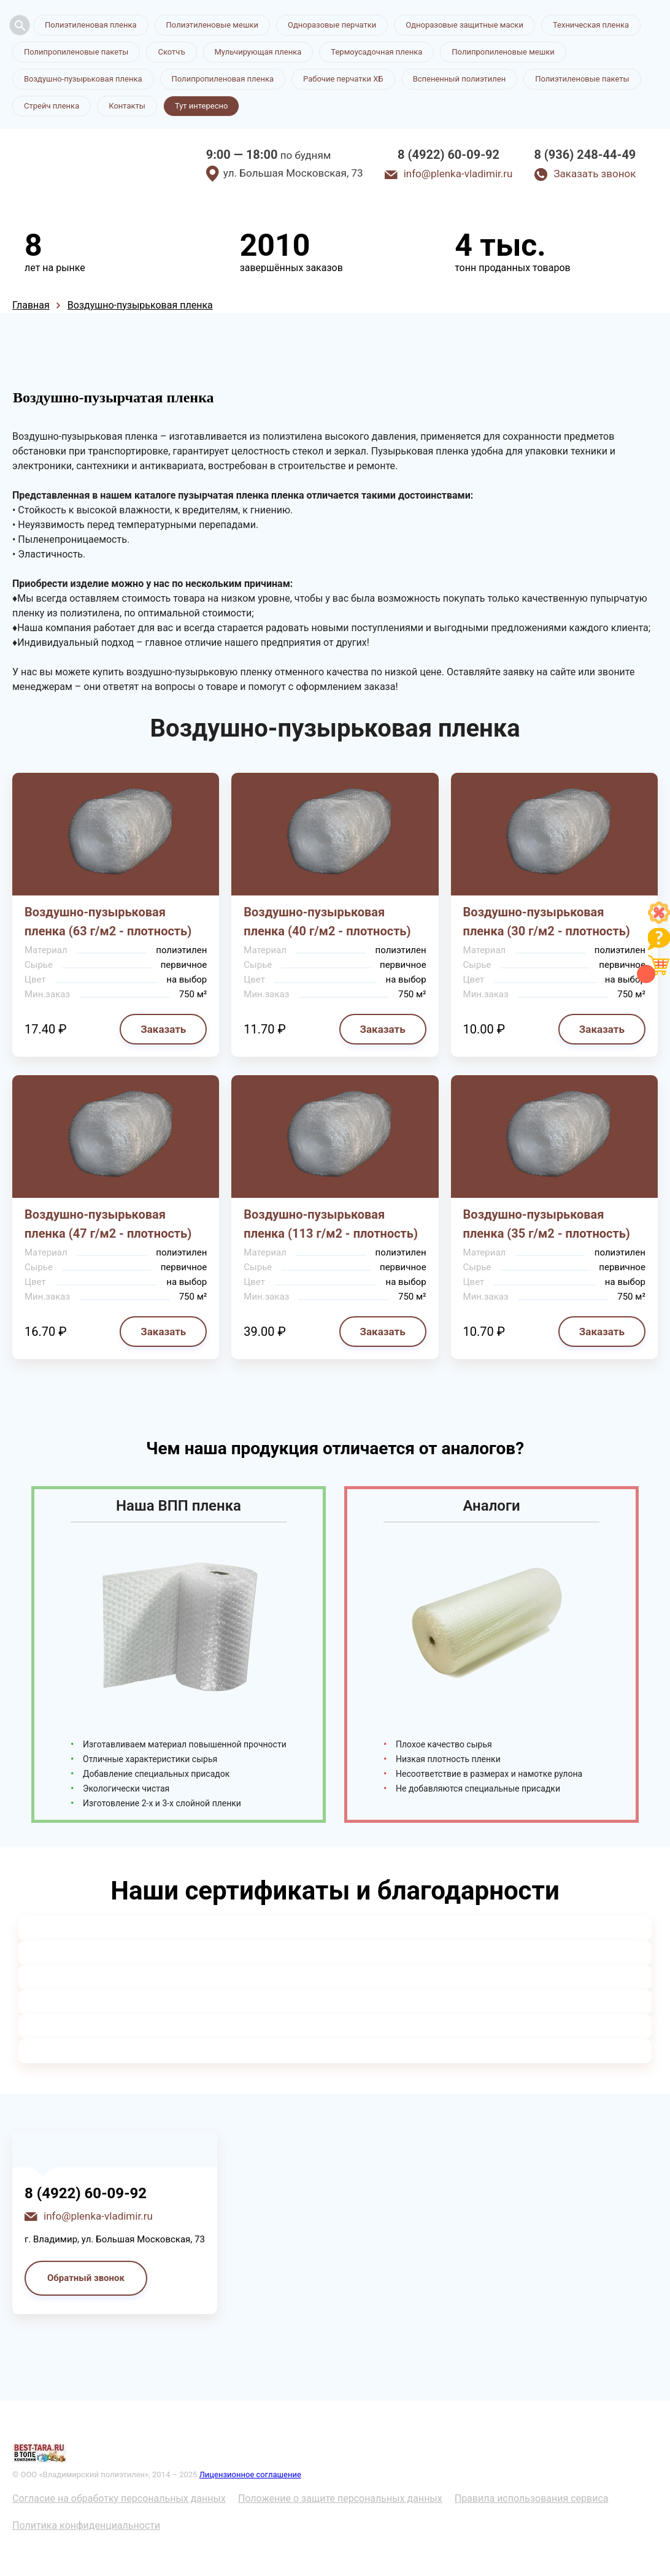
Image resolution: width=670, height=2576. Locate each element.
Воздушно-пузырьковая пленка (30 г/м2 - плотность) (546, 921)
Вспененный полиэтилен (459, 78)
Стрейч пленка (51, 105)
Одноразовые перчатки (332, 24)
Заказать (163, 1029)
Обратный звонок (86, 2277)
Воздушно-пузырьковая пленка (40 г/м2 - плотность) (327, 921)
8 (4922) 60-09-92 (448, 154)
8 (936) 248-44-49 (585, 154)
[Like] (659, 920)
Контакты (127, 105)
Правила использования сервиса (532, 2498)
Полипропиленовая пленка (223, 78)
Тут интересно (201, 105)
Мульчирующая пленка (258, 51)
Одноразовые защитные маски (464, 24)
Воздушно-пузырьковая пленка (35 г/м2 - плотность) (546, 1224)
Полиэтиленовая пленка (91, 24)
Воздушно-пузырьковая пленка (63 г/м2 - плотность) (108, 921)
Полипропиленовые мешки (503, 51)
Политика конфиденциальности (86, 2525)
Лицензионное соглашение (250, 2474)
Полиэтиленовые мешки (212, 24)
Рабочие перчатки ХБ (343, 78)
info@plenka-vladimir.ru (458, 173)
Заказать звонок (594, 173)
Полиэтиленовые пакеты (582, 78)
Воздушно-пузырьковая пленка (83, 78)
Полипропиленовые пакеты (76, 51)
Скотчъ (171, 51)
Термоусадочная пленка (376, 51)
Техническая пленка (591, 24)
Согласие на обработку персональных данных (119, 2498)
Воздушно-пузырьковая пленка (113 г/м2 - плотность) (331, 1224)
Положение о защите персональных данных (340, 2498)
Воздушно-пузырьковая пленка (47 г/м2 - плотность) (108, 1224)
